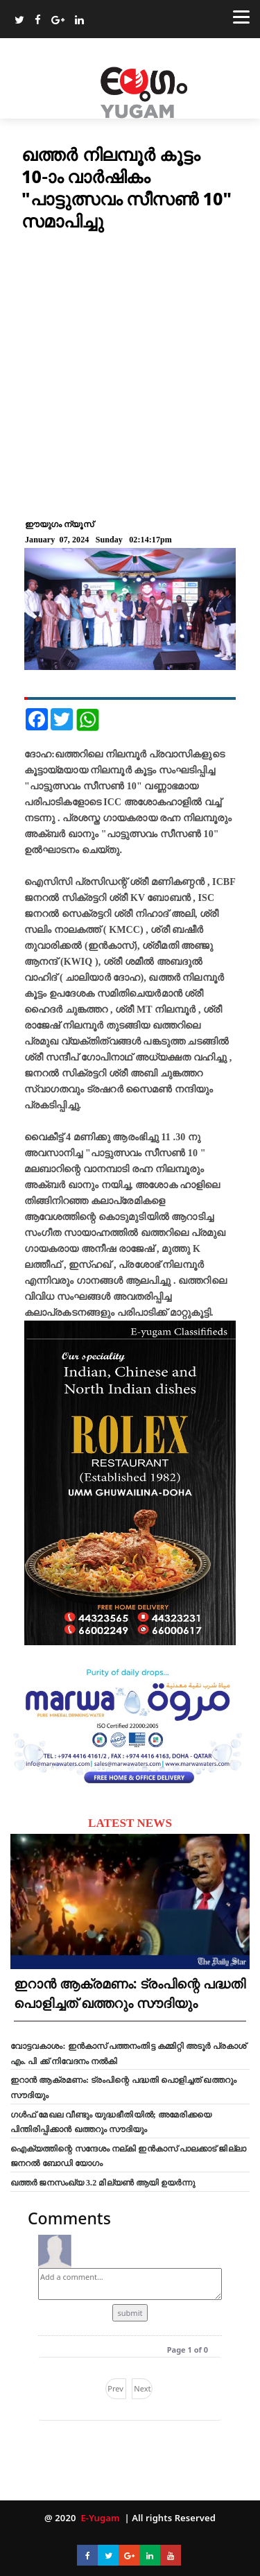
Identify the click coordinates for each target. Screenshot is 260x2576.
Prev (115, 2388)
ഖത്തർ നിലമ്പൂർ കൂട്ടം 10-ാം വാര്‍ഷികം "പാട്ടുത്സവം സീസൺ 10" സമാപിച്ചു (126, 187)
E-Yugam (99, 2517)
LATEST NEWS (130, 1823)
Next (142, 2388)
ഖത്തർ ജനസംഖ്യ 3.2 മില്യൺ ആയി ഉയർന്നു (102, 2183)
